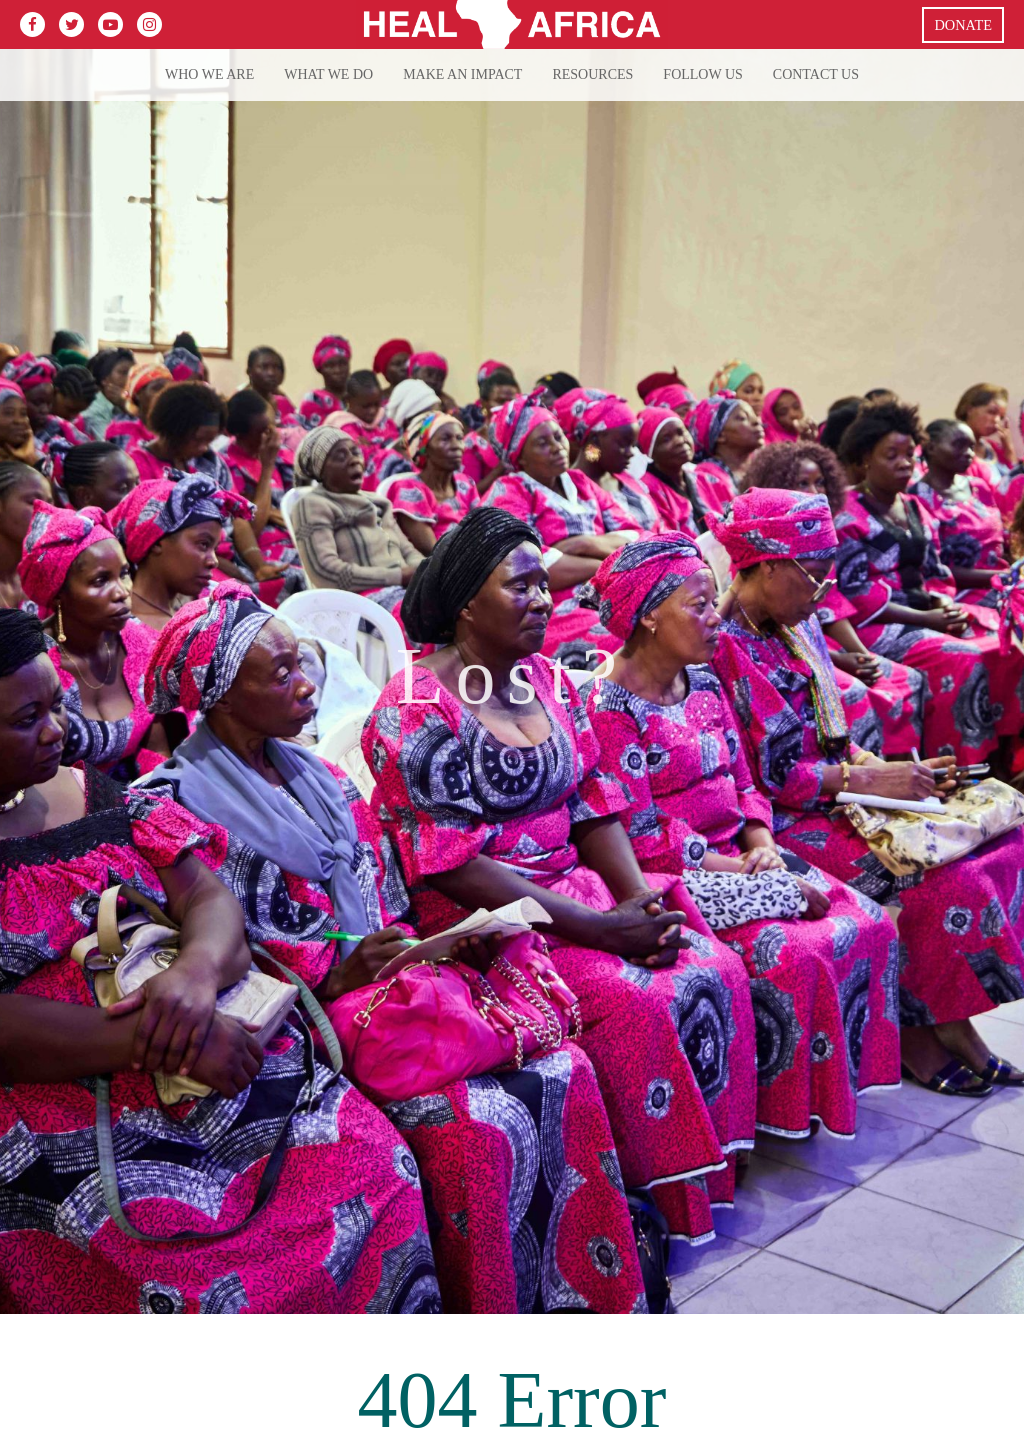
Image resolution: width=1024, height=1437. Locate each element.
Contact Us (816, 74)
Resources (592, 74)
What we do (328, 74)
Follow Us (702, 74)
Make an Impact (462, 74)
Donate (963, 25)
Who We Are (209, 74)
